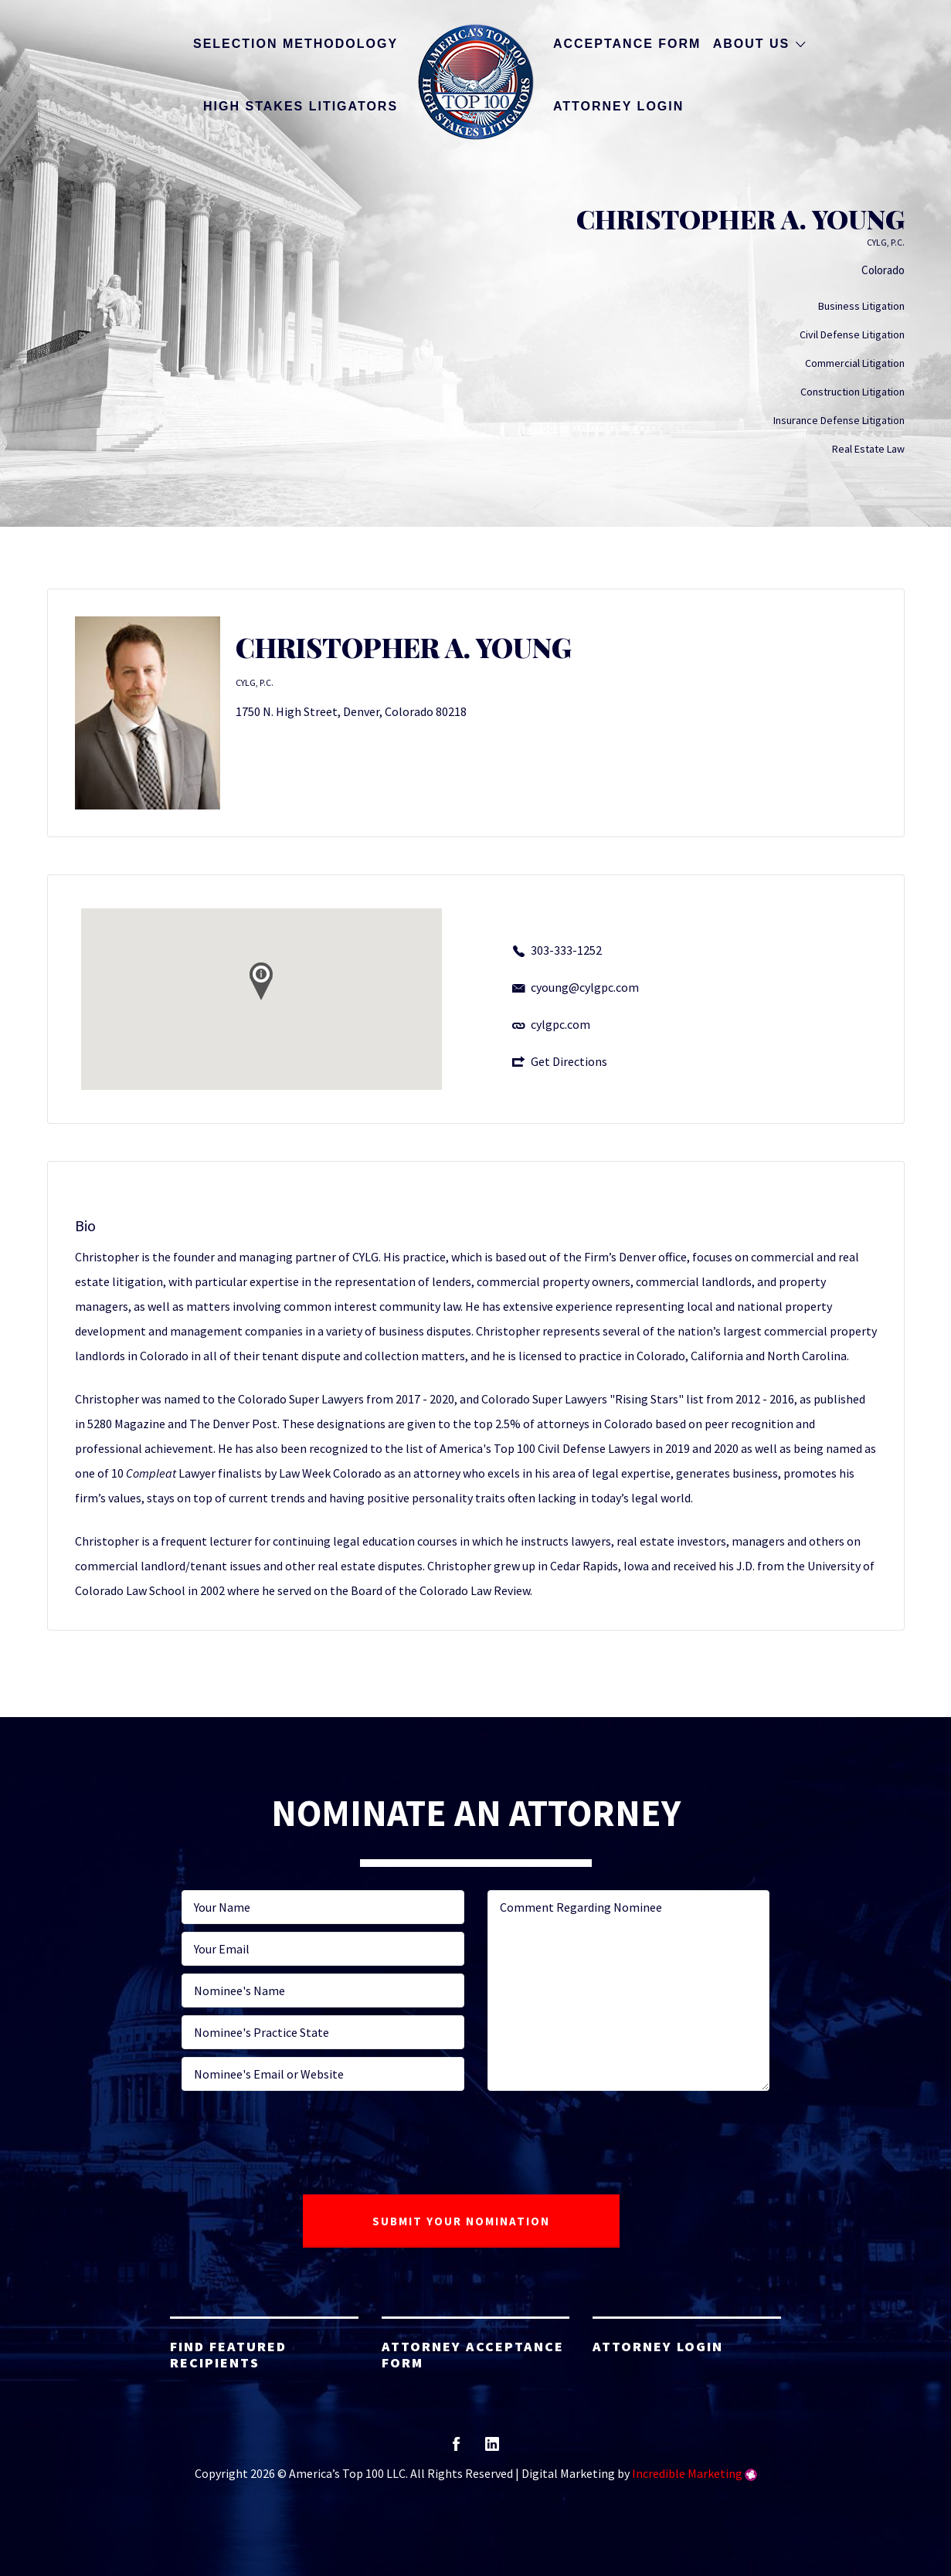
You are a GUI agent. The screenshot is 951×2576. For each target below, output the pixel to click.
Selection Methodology (295, 43)
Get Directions (569, 1061)
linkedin (492, 2449)
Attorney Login (618, 106)
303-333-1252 (566, 950)
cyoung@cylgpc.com (585, 987)
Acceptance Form (627, 43)
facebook (456, 2449)
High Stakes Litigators (300, 106)
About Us (751, 43)
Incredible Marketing (687, 2473)
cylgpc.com (560, 1024)
